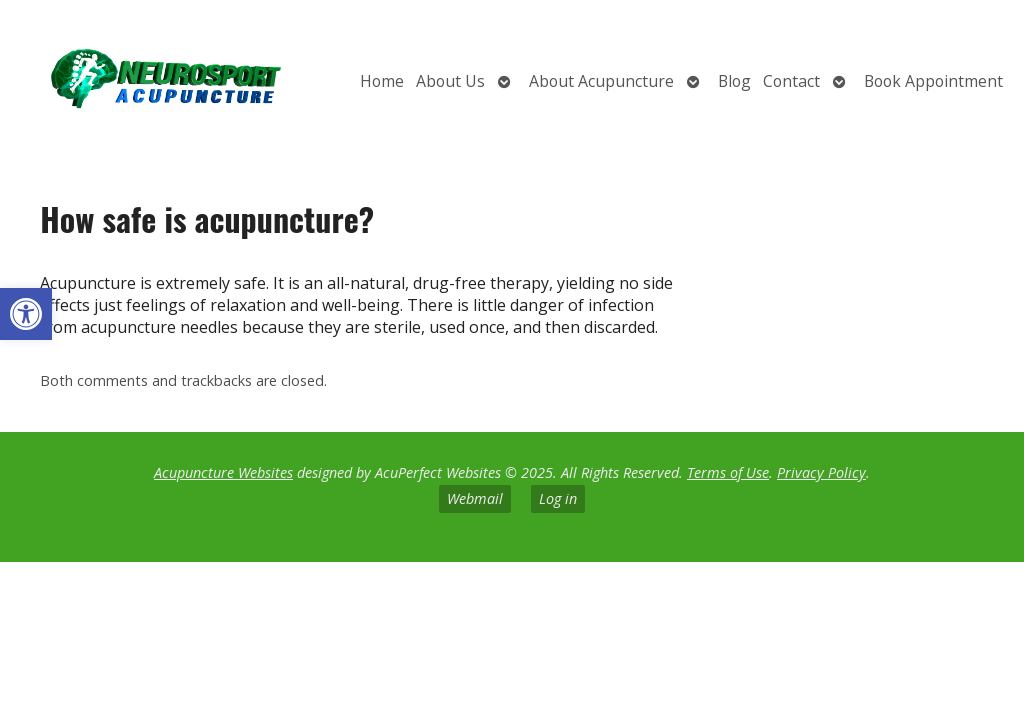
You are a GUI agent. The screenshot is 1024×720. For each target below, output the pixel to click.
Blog (734, 81)
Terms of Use (728, 472)
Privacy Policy (821, 472)
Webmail (475, 498)
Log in (558, 498)
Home (382, 81)
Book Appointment (933, 81)
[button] (26, 314)
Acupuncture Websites (223, 472)
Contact (791, 81)
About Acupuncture (601, 81)
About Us (450, 81)
